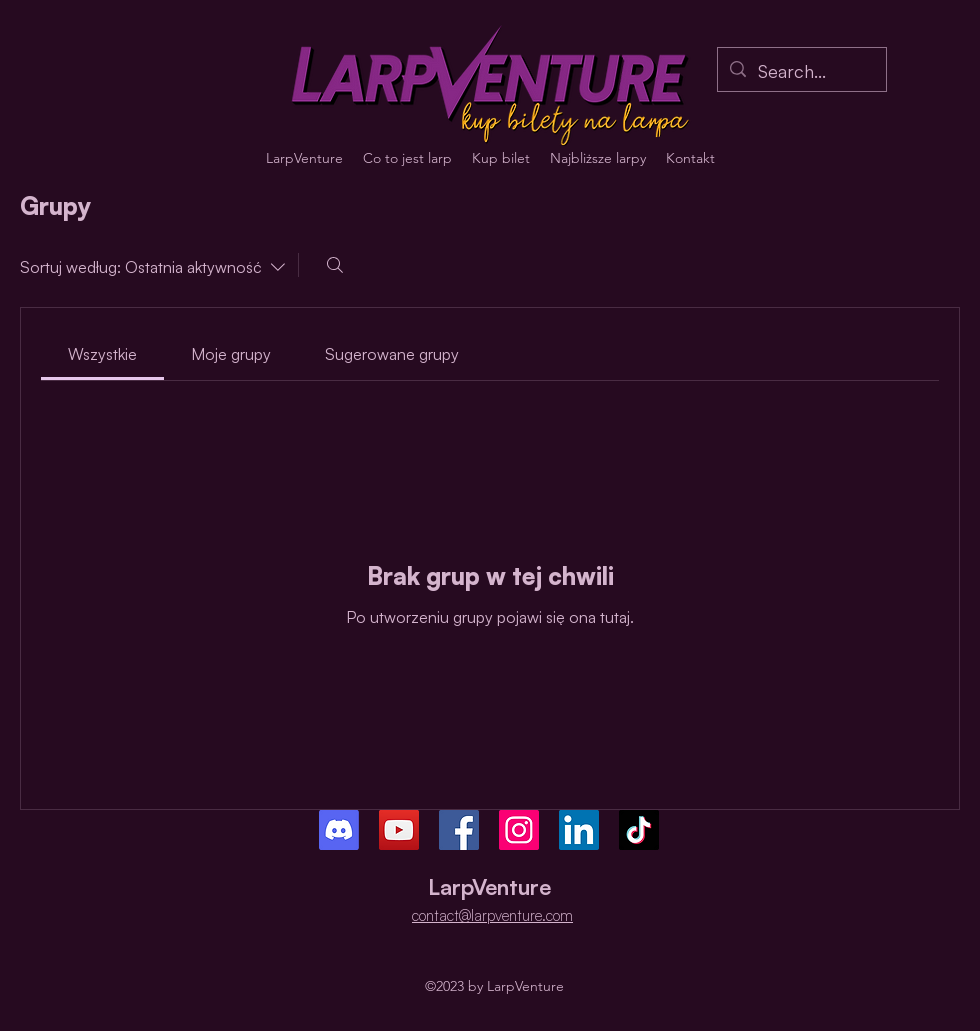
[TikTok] (639, 830)
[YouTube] (399, 830)
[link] (102, 354)
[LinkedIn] (579, 830)
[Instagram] (519, 830)
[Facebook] (459, 830)
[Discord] (339, 830)
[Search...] (801, 72)
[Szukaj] (335, 265)
